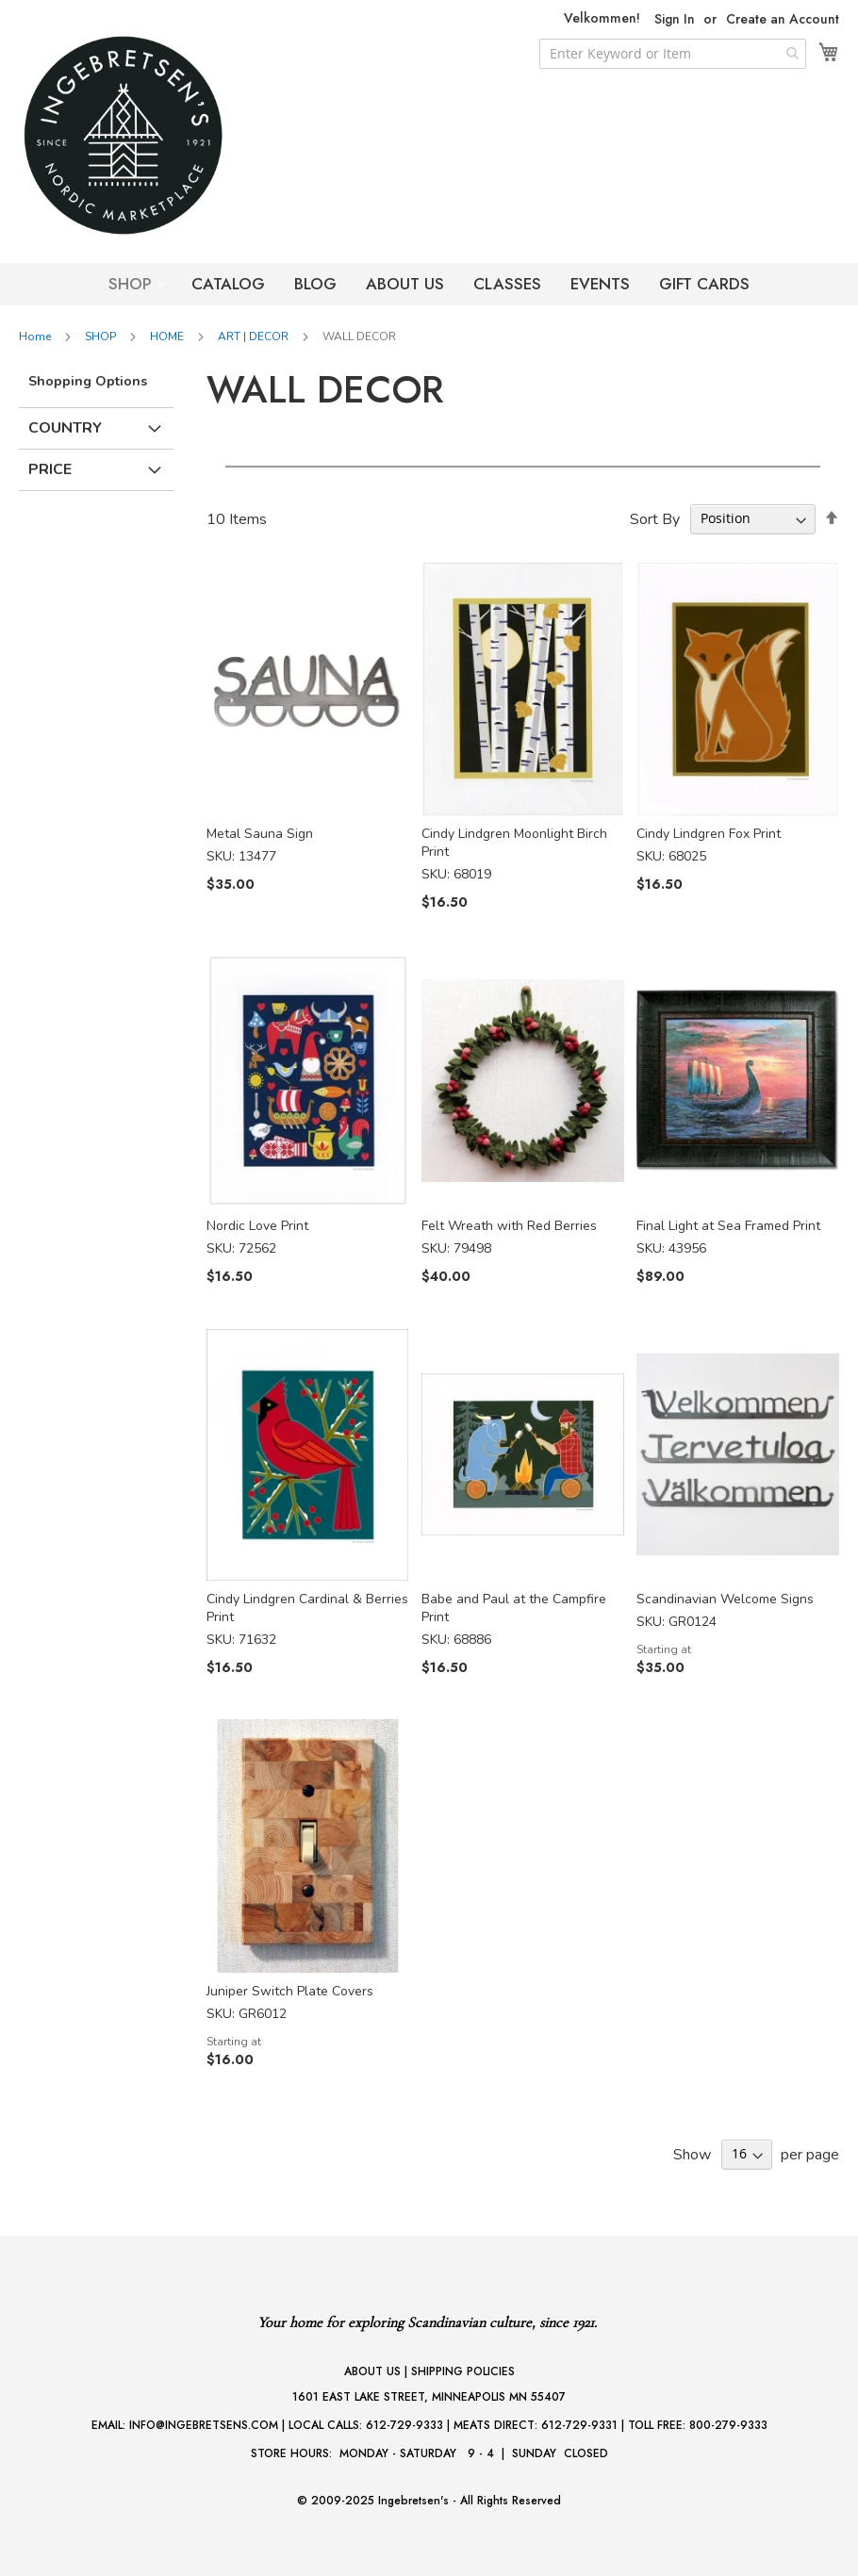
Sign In (674, 19)
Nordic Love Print (257, 1226)
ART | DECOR (254, 336)
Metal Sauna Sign (259, 834)
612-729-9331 (579, 2425)
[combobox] (672, 54)
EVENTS (600, 283)
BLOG (315, 283)
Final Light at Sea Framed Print (728, 1226)
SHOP (132, 283)
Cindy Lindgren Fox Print (708, 834)
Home (36, 336)
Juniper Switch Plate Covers (289, 1991)
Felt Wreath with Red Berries (509, 1226)
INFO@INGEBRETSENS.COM (203, 2425)
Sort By (655, 518)
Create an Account (782, 19)
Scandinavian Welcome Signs (725, 1599)
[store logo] (160, 135)
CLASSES (507, 283)
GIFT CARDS (704, 283)
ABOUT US (405, 283)
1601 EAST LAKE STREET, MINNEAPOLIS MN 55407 (429, 2396)
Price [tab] (50, 469)
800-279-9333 (728, 2425)
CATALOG (228, 283)
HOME (168, 336)
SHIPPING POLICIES (463, 2371)
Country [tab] (65, 428)
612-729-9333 (404, 2425)
